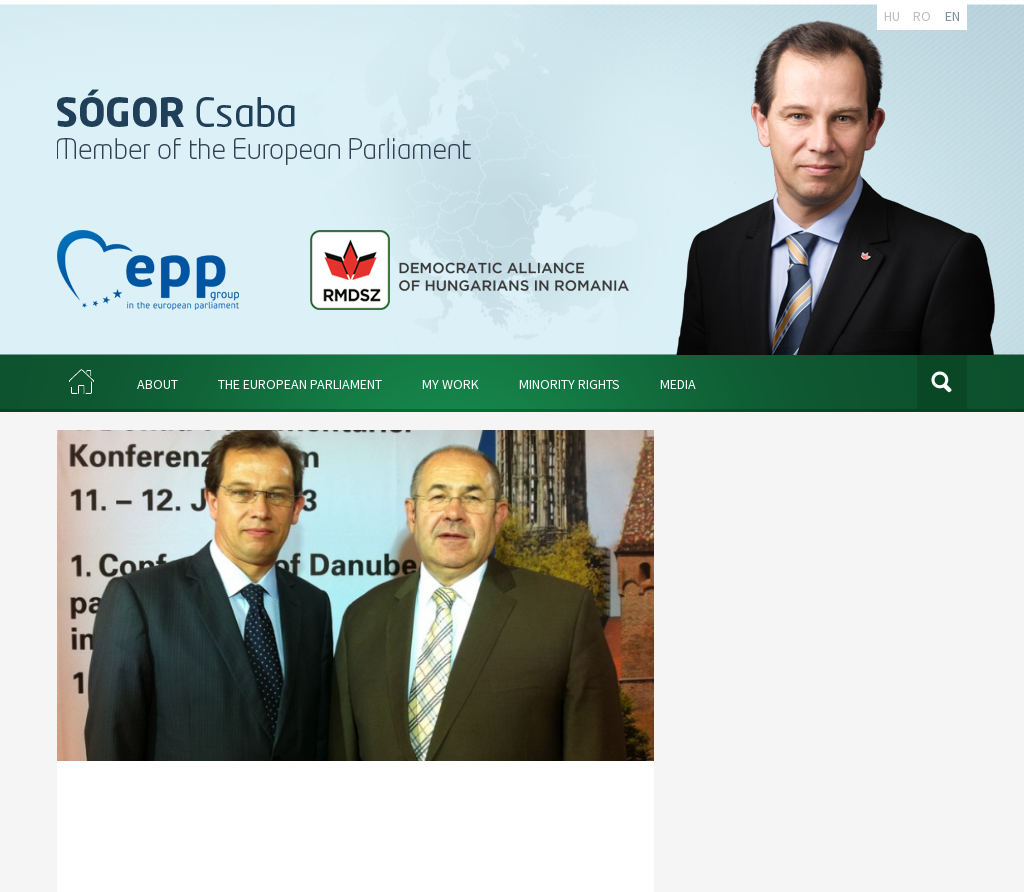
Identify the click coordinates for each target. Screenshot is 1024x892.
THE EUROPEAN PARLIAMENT (300, 384)
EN (952, 16)
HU (892, 16)
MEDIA (678, 384)
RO (922, 16)
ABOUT (157, 384)
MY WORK (450, 384)
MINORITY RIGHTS (569, 384)
